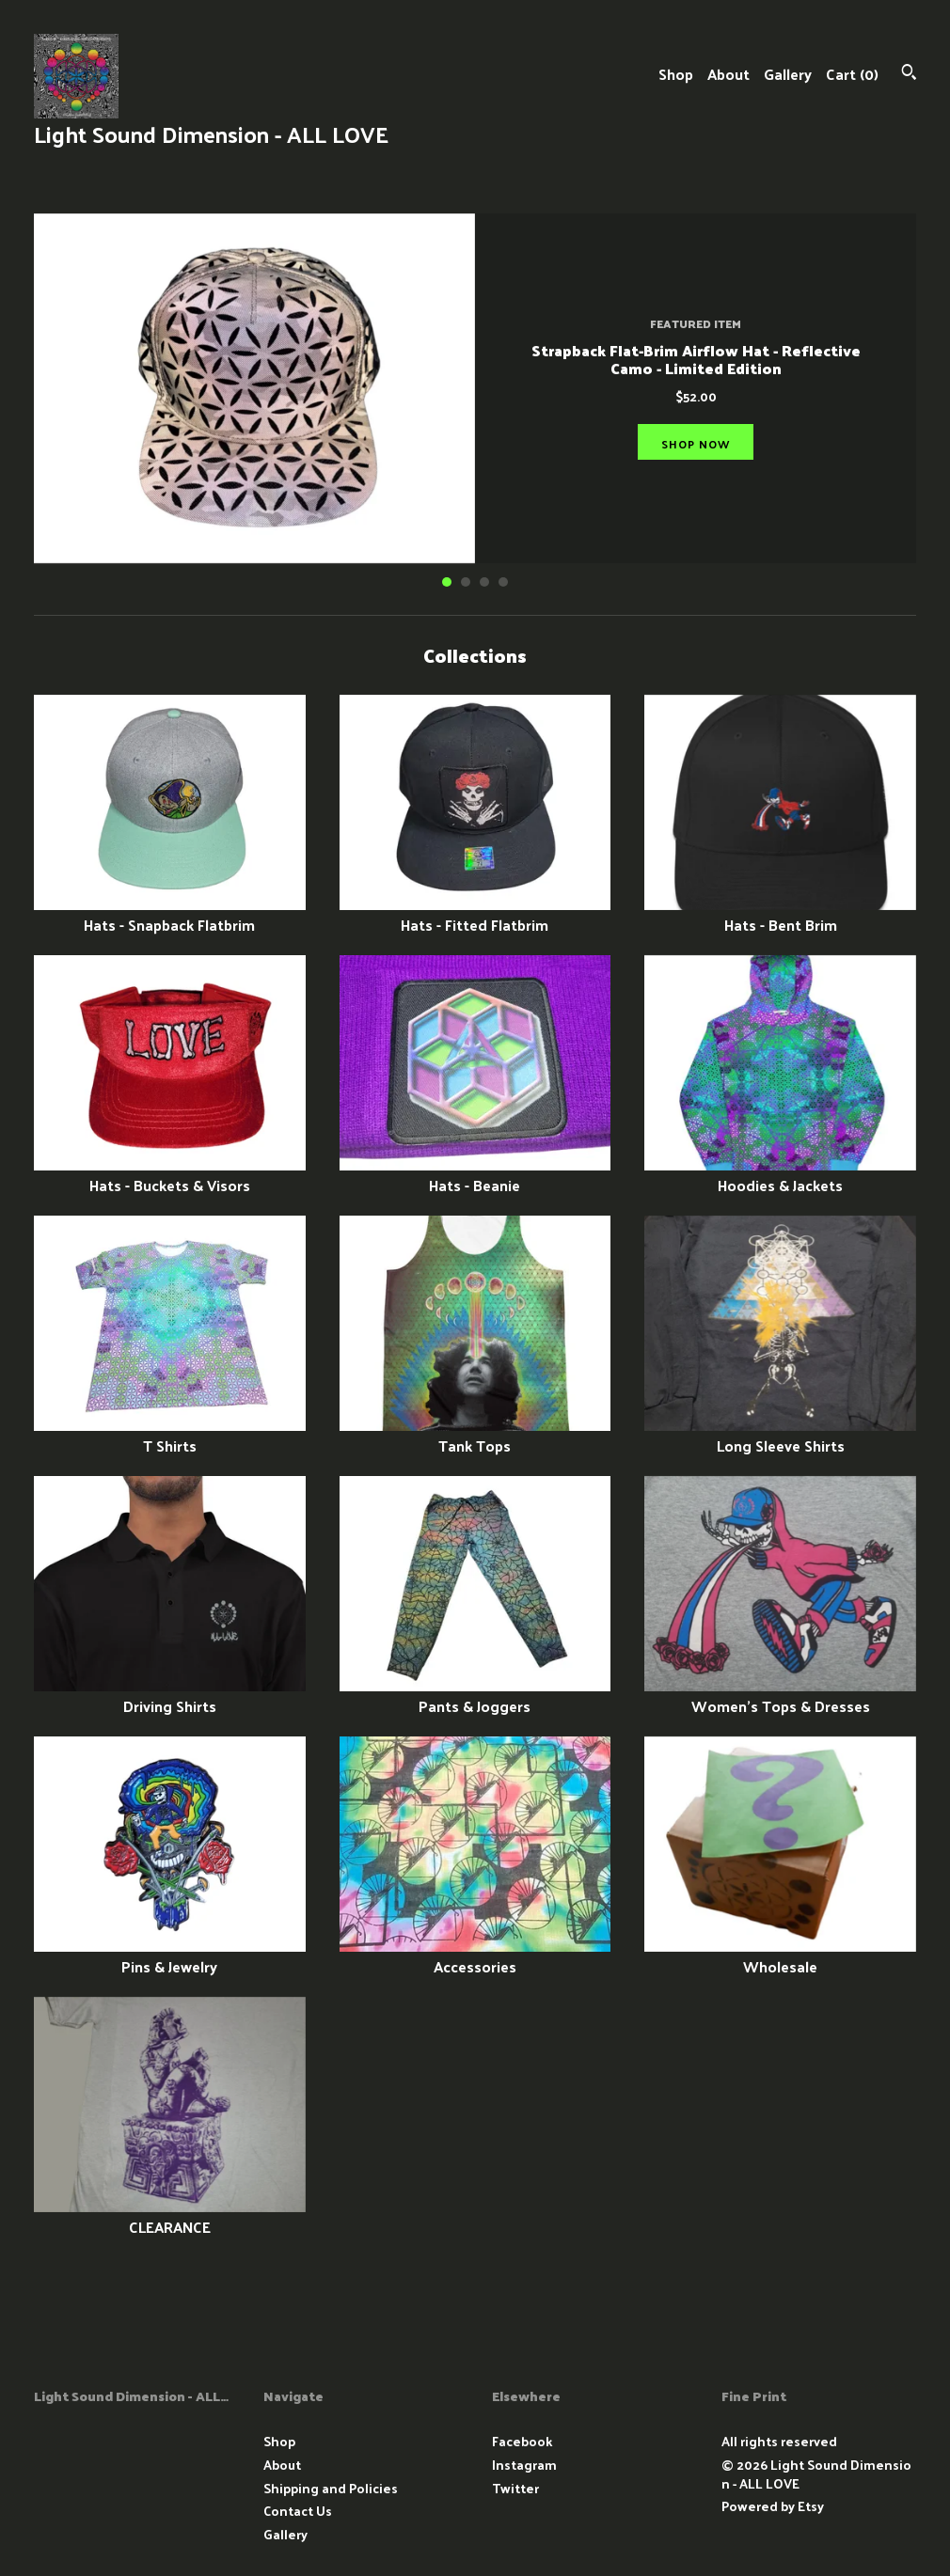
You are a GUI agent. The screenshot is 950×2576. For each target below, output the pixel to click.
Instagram (524, 2464)
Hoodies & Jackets (780, 1175)
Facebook (522, 2441)
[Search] (909, 73)
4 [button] (503, 582)
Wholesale (780, 1956)
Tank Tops (475, 1435)
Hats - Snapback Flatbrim (170, 914)
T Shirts (170, 1435)
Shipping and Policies (330, 2488)
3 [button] (484, 582)
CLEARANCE (170, 2216)
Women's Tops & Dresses (780, 1696)
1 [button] (446, 582)
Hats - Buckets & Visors (170, 1175)
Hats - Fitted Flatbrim (475, 914)
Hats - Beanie (475, 1175)
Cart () (852, 73)
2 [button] (465, 582)
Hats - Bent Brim (780, 914)
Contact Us (297, 2510)
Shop (675, 73)
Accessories (475, 1956)
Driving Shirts (170, 1696)
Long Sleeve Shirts (780, 1435)
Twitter (515, 2488)
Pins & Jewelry (170, 1956)
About (728, 73)
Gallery (788, 73)
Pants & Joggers (475, 1696)
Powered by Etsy (772, 2506)
